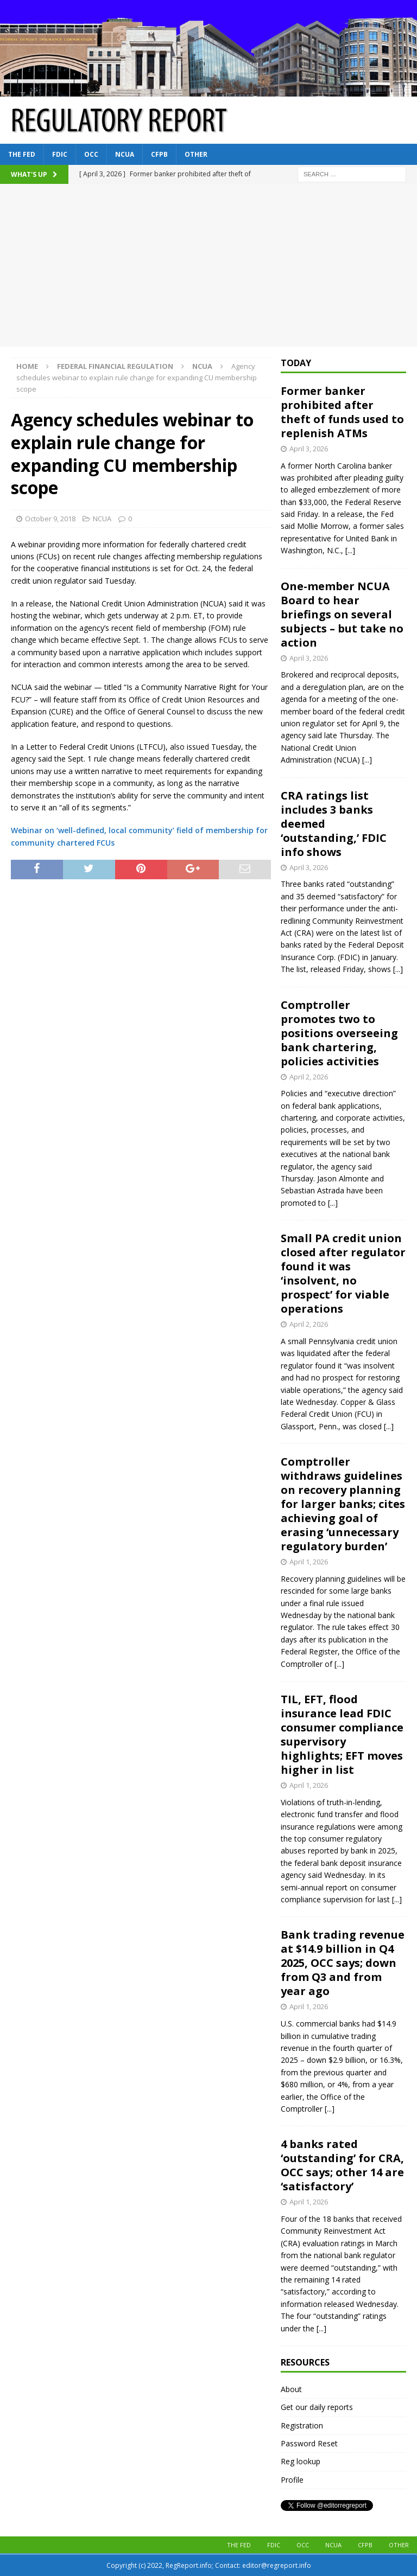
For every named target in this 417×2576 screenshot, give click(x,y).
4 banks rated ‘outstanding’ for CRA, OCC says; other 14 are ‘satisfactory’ (342, 2165)
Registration (302, 2425)
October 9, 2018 (50, 518)
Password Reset (309, 2443)
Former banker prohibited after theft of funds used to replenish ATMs (342, 411)
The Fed (21, 154)
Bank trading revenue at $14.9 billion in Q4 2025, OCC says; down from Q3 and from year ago (343, 1962)
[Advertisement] (208, 265)
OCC (91, 154)
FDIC (59, 154)
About (291, 2389)
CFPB (159, 154)
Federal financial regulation (115, 366)
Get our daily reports (317, 2407)
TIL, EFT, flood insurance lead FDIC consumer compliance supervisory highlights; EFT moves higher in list (342, 1734)
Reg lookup (300, 2461)
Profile (292, 2480)
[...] (350, 550)
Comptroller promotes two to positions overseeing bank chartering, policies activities (339, 1033)
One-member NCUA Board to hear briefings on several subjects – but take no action (342, 614)
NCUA (124, 154)
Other (196, 154)
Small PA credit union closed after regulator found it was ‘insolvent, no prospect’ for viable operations (343, 1273)
